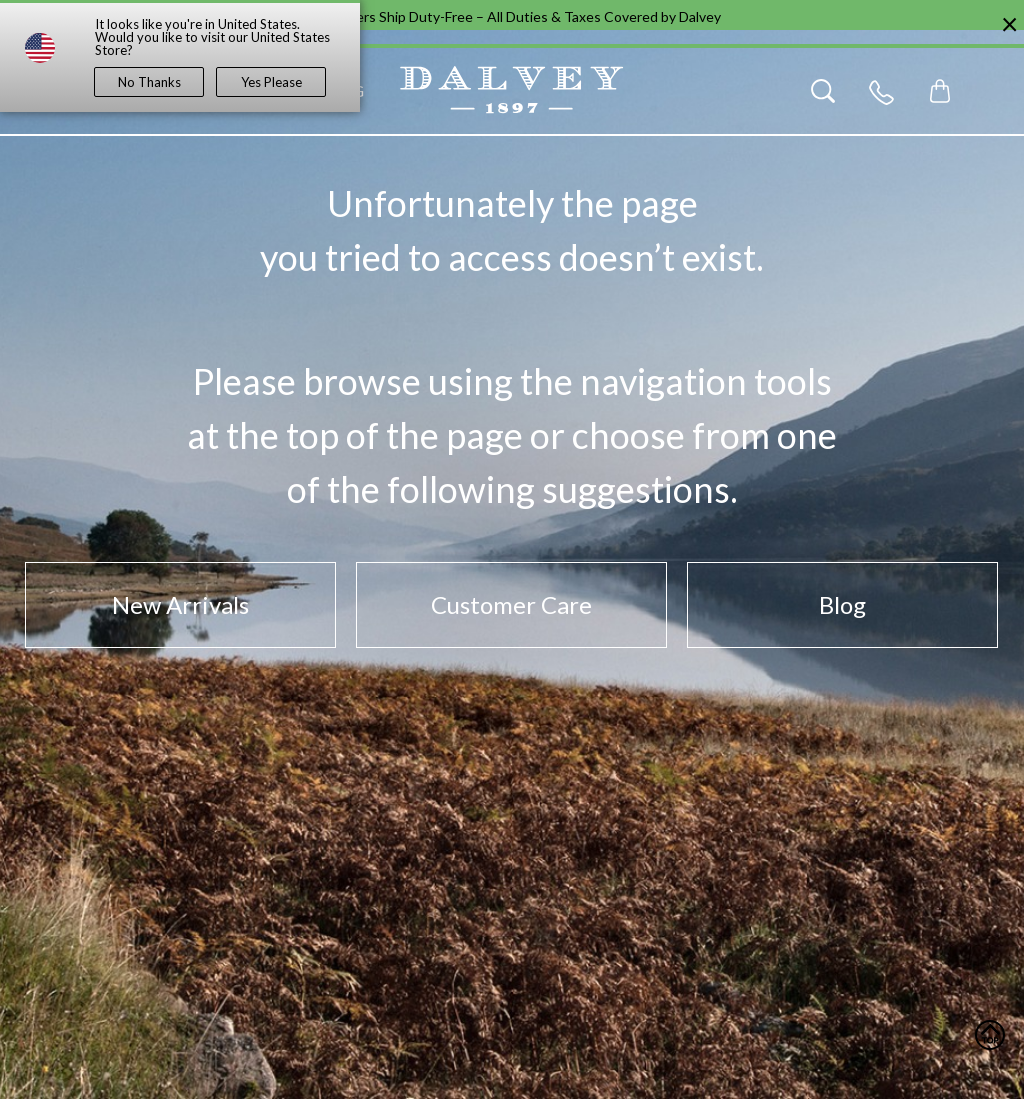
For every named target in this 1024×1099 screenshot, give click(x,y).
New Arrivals (180, 604)
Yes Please (271, 82)
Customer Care (511, 604)
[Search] (823, 91)
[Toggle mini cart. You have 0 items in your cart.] (940, 91)
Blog (842, 604)
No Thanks (149, 82)
